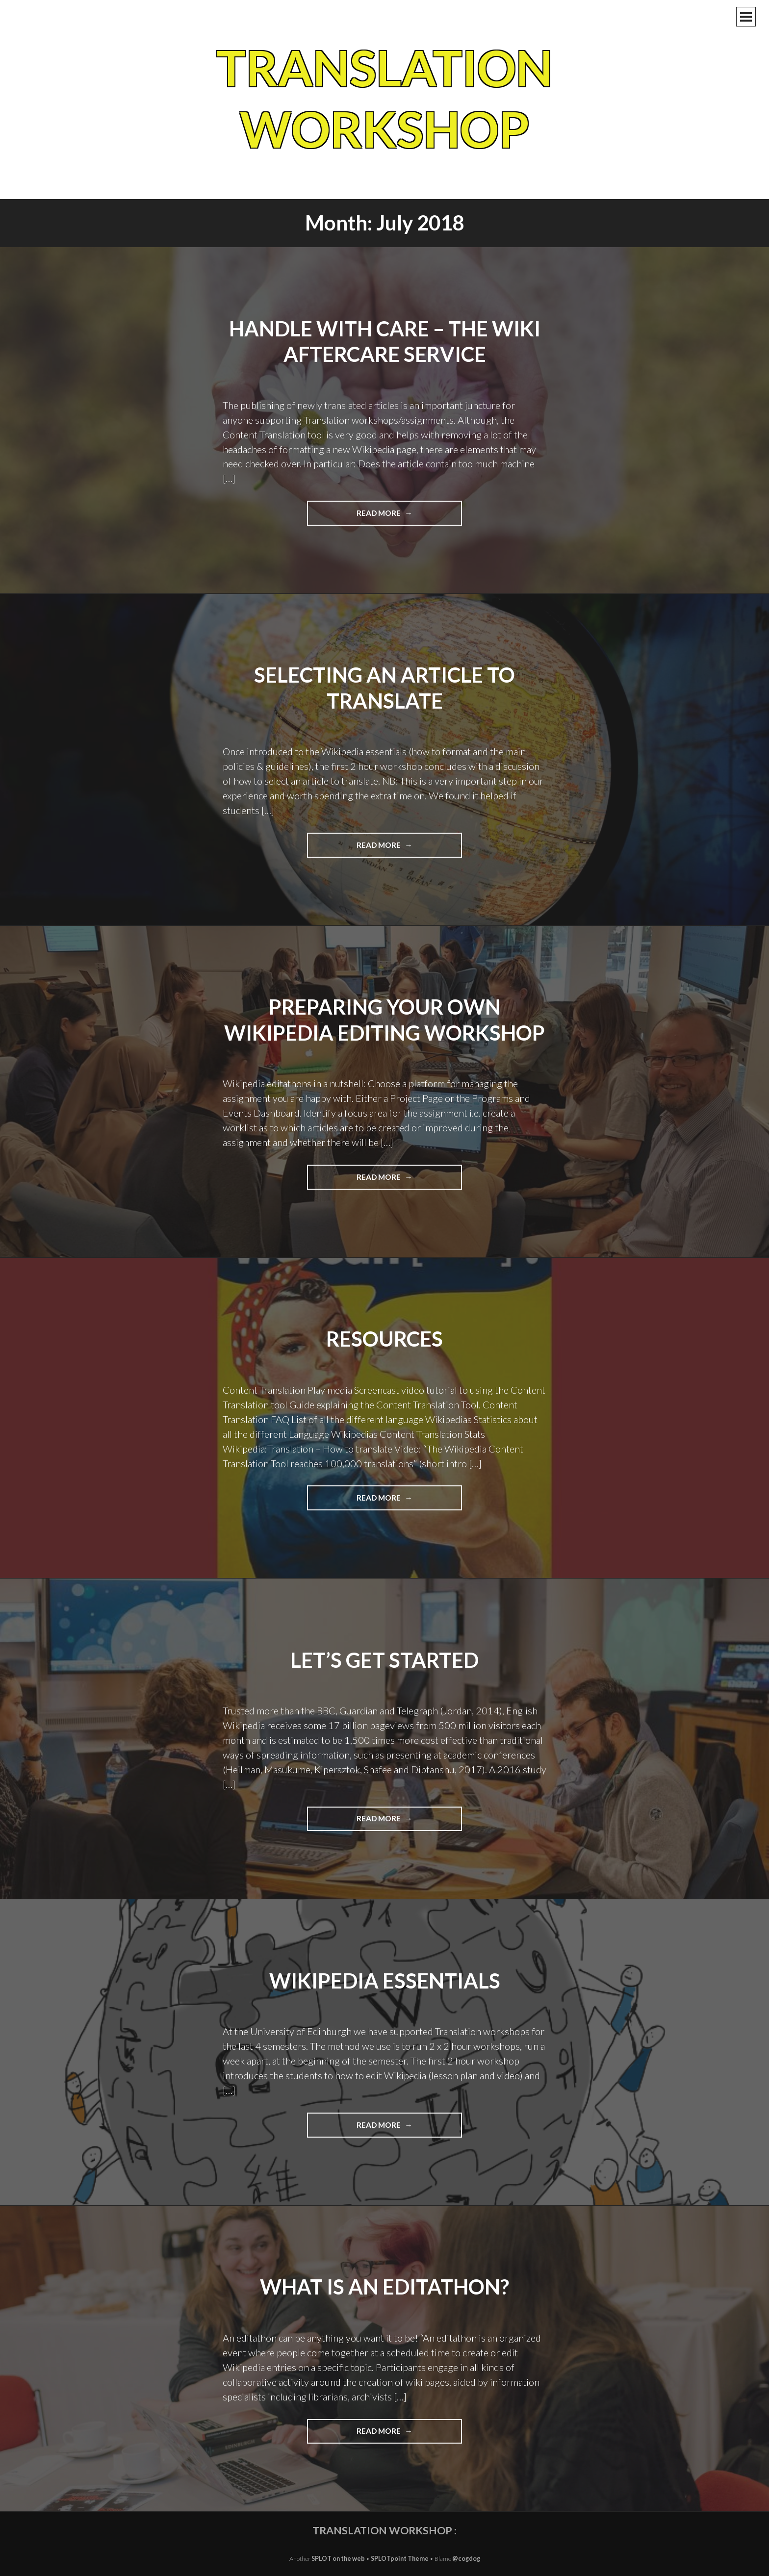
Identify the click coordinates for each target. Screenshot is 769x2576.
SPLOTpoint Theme (400, 2558)
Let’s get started (384, 1660)
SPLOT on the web (338, 2558)
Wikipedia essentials (384, 1980)
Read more (401, 516)
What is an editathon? (384, 2286)
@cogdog (466, 2558)
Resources (384, 1338)
